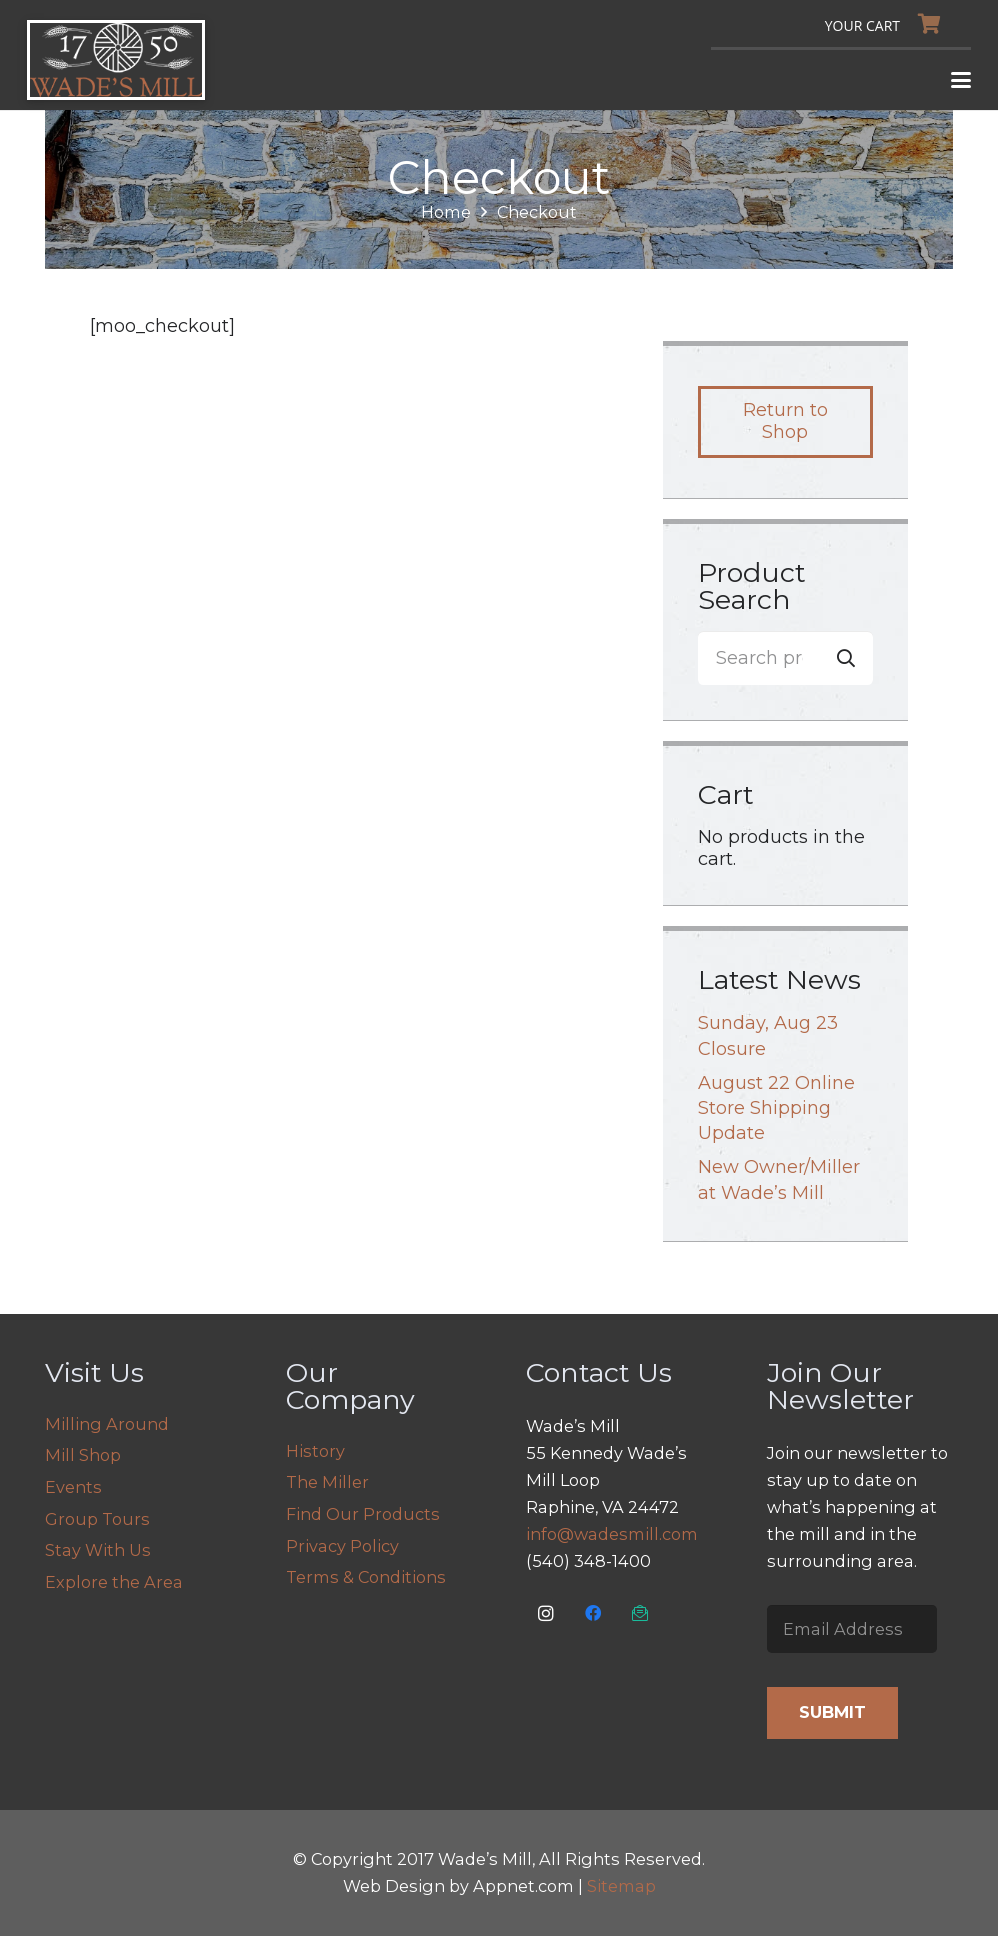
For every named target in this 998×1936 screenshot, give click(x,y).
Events (73, 1487)
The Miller (327, 1482)
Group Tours (97, 1519)
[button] (961, 80)
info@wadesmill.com (612, 1534)
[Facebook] (593, 1613)
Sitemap (621, 1886)
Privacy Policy (342, 1546)
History (315, 1451)
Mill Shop (83, 1455)
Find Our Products (363, 1514)
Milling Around (107, 1424)
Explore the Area (114, 1582)
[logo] (116, 60)
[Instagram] (546, 1613)
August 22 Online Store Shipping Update (776, 1108)
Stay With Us (98, 1550)
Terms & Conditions (366, 1577)
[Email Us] (640, 1613)
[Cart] (888, 24)
